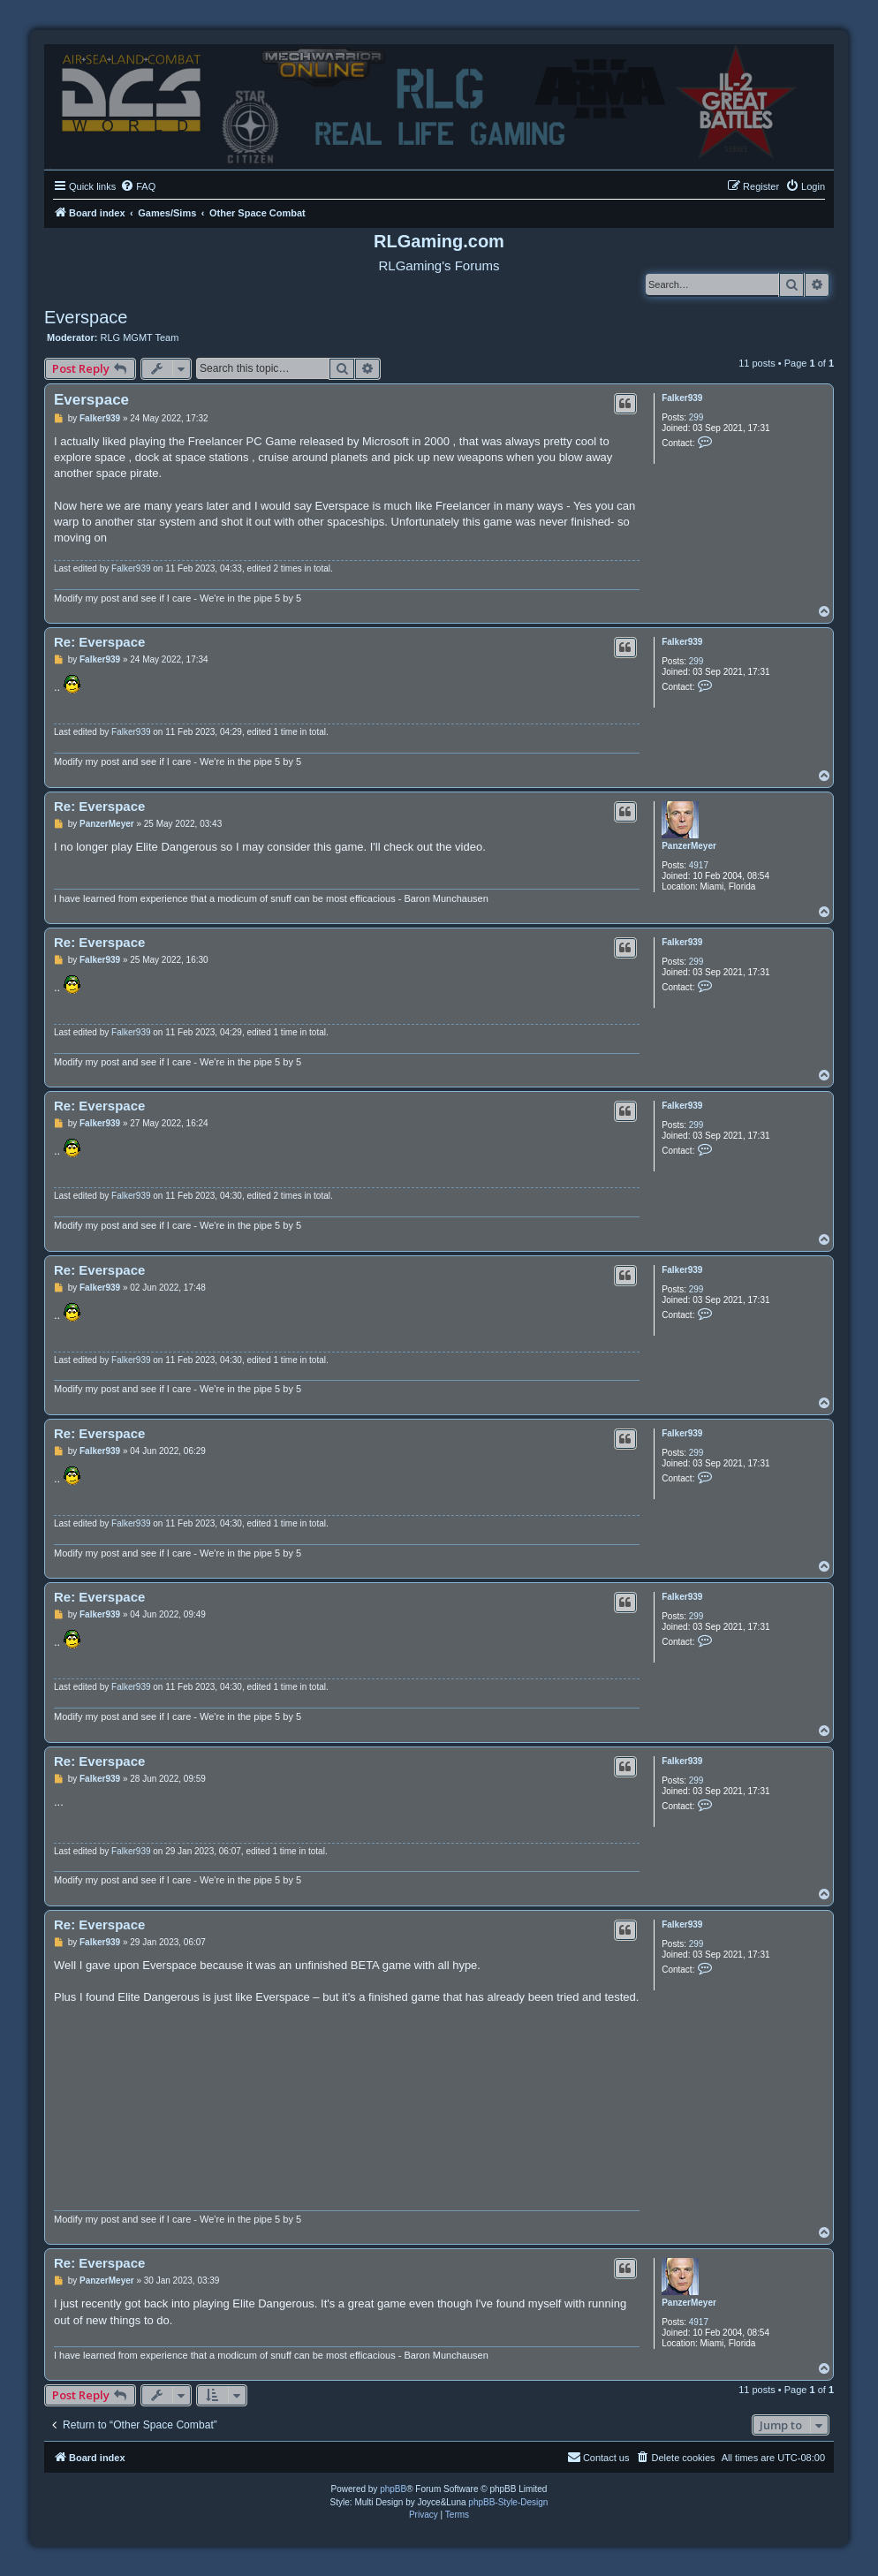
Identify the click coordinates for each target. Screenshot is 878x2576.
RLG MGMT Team (140, 337)
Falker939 (682, 398)
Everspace (86, 317)
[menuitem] (137, 186)
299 (696, 417)
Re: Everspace (99, 641)
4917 (698, 865)
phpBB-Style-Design (508, 2502)
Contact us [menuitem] (598, 2457)
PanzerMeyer (689, 846)
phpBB (393, 2489)
